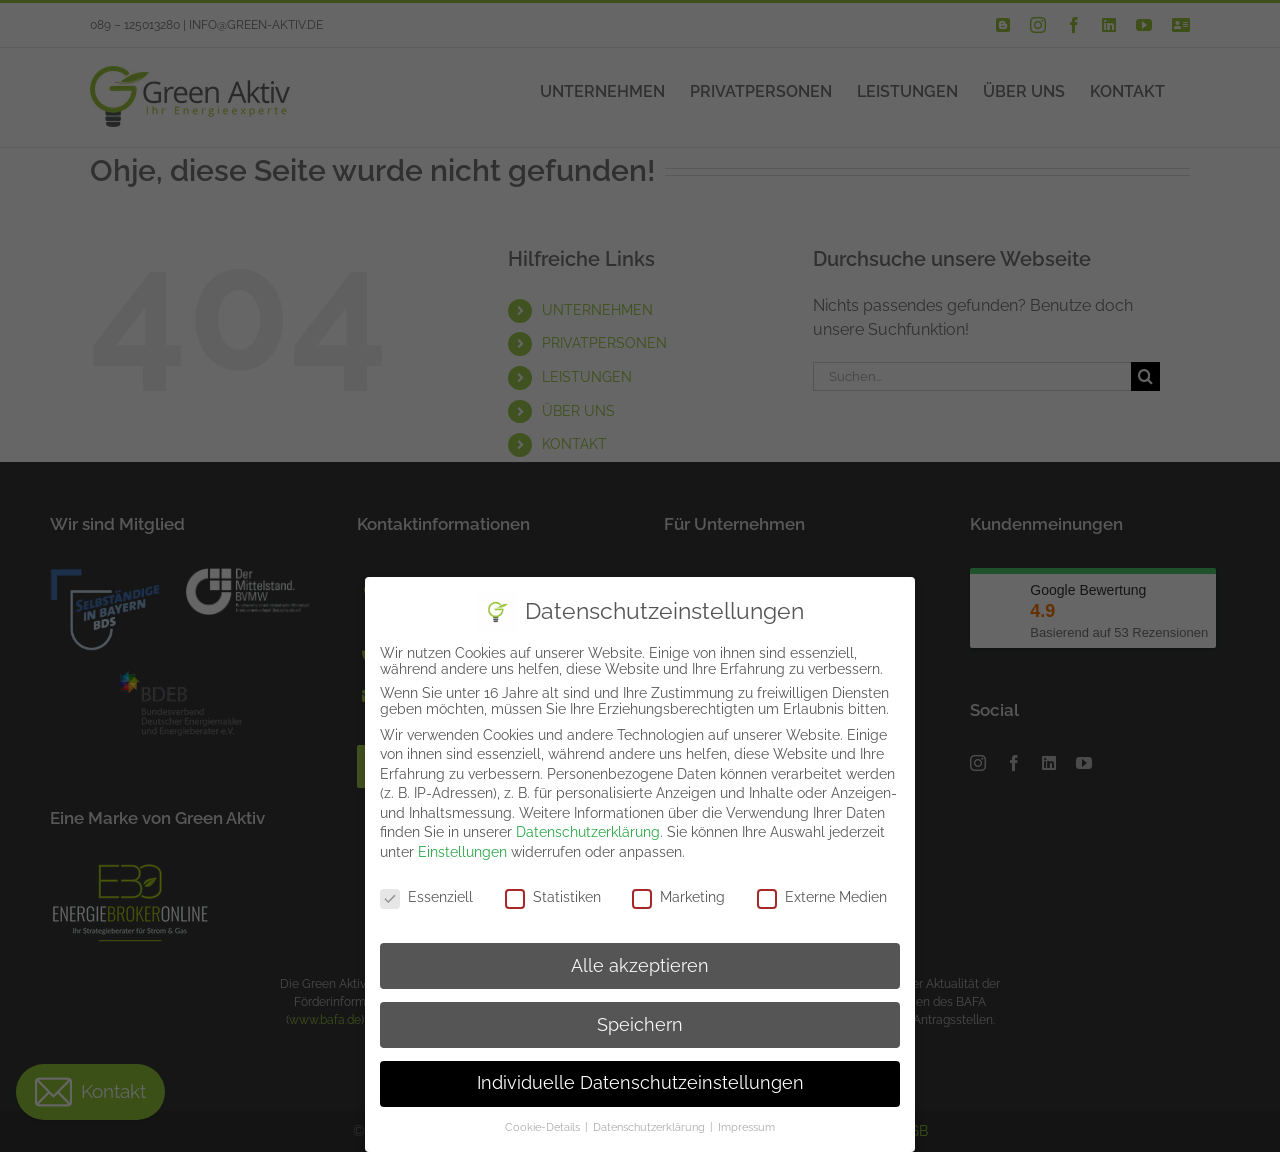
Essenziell (426, 897)
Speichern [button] (640, 1025)
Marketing (678, 897)
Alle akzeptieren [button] (640, 966)
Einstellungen (462, 852)
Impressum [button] (746, 1127)
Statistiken (553, 897)
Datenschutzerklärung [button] (650, 1127)
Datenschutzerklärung (588, 832)
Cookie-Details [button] (544, 1127)
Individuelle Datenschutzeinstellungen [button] (640, 1083)
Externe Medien (822, 897)
